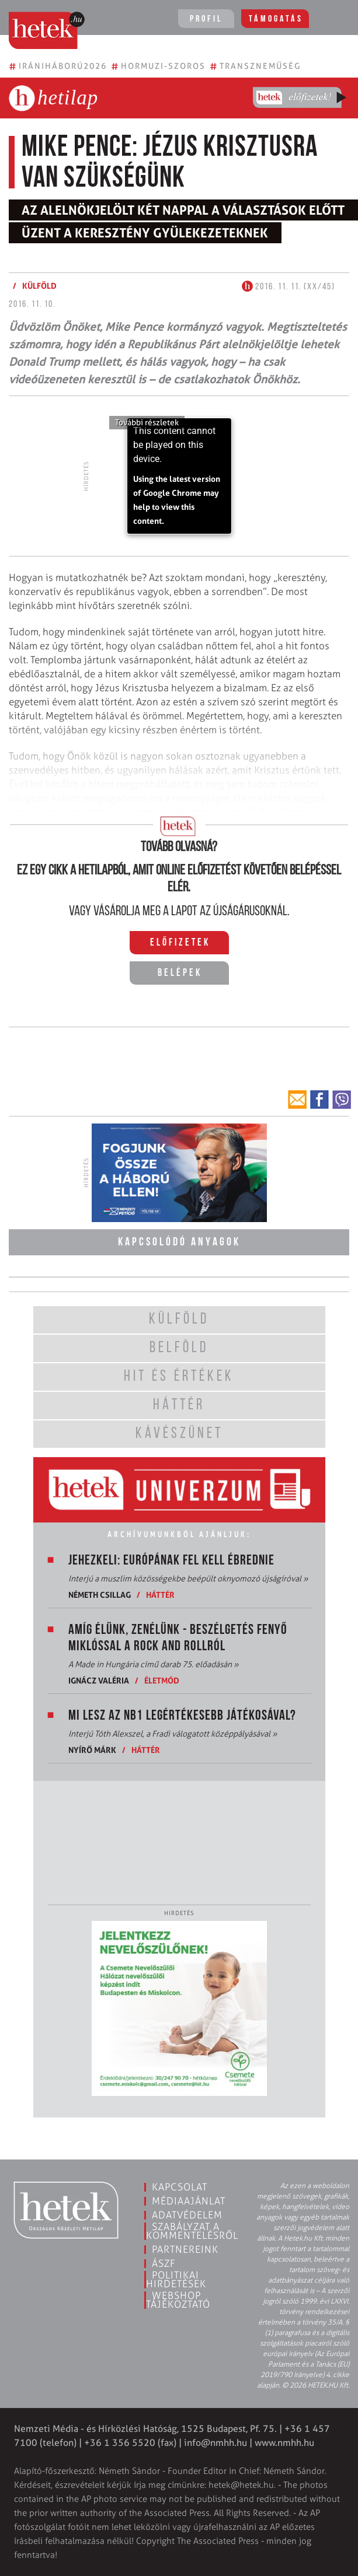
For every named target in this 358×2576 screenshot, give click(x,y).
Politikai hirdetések (176, 2279)
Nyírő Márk (92, 1750)
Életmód (161, 1680)
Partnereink (185, 2249)
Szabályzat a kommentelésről (192, 2231)
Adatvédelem (187, 2215)
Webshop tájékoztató (178, 2300)
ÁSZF (164, 2263)
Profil (206, 19)
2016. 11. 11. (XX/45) (288, 287)
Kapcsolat (179, 2187)
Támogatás (276, 19)
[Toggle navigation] (333, 20)
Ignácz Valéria (98, 1680)
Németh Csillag (99, 1595)
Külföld (39, 285)
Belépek (180, 973)
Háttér (160, 1595)
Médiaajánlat (188, 2201)
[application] (179, 476)
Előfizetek (180, 943)
